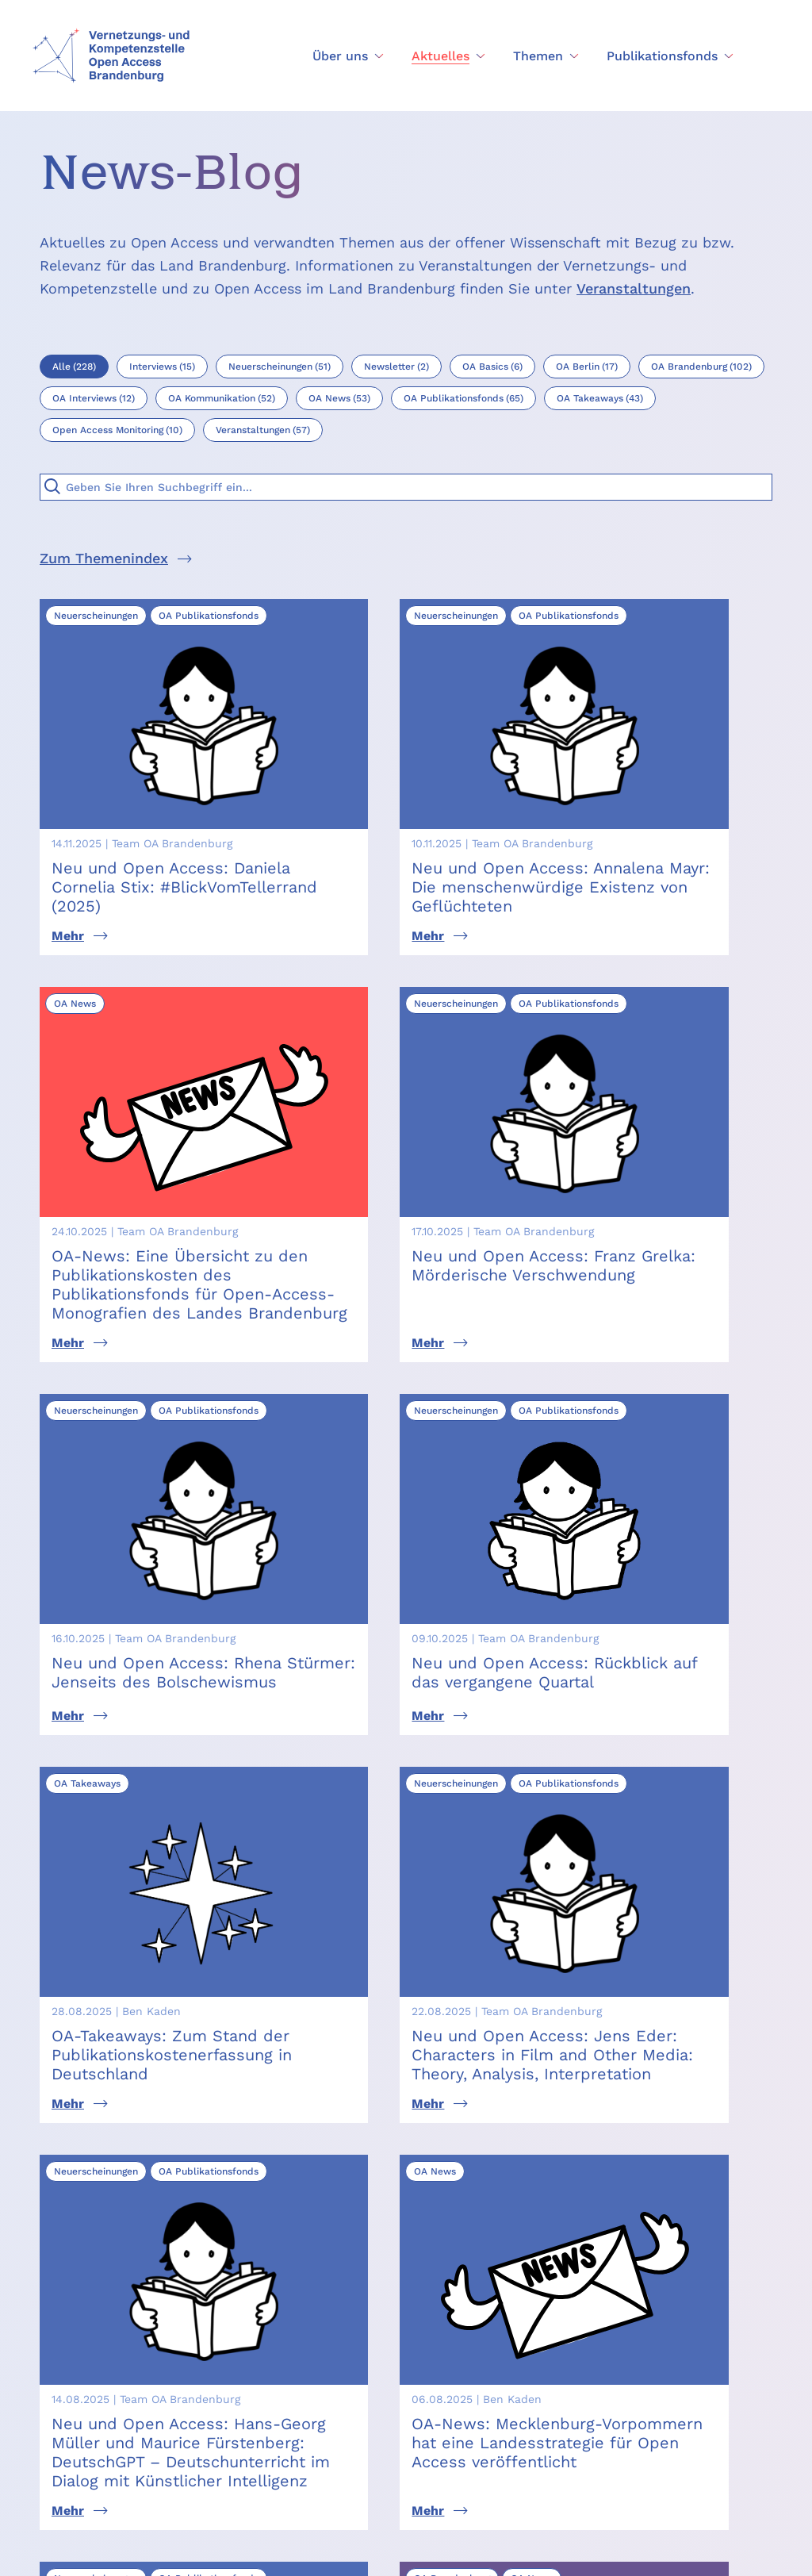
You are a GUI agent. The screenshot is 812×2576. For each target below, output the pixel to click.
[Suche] (52, 486)
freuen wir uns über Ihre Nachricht (563, 1997)
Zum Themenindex (104, 558)
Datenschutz (431, 2550)
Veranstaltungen (633, 288)
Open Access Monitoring (526, 2367)
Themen (383, 2388)
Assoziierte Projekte (548, 2401)
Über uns (386, 2335)
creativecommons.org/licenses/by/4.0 (207, 2492)
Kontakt (383, 2415)
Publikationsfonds (542, 2335)
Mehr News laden (406, 1825)
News (375, 2361)
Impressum (352, 2550)
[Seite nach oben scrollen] (644, 2340)
